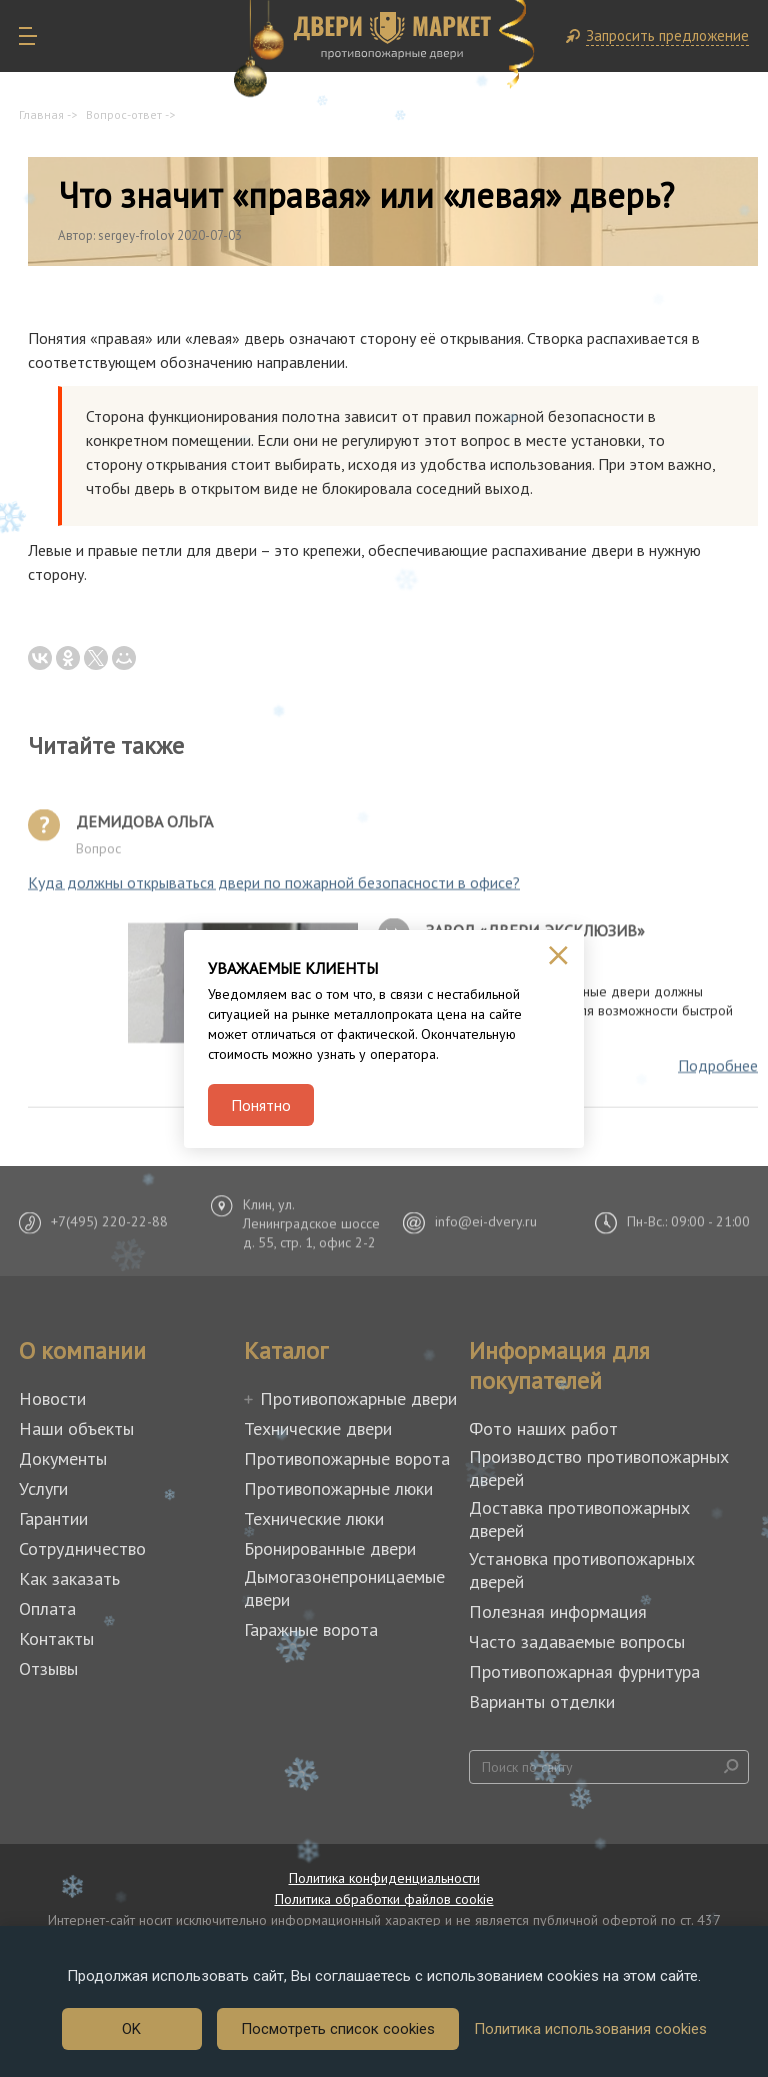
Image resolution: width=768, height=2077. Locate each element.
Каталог (286, 1351)
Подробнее (718, 1072)
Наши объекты (76, 1428)
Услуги (43, 1488)
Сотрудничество (82, 1548)
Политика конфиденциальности (384, 1878)
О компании (82, 1351)
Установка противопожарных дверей (582, 1570)
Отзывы (48, 1668)
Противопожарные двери (358, 1398)
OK (131, 2029)
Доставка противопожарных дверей (579, 1519)
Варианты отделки (542, 1701)
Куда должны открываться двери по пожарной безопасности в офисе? (274, 889)
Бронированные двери (330, 1548)
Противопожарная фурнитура (584, 1671)
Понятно (261, 1105)
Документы (63, 1458)
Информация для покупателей (559, 1366)
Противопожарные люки (338, 1488)
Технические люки (314, 1518)
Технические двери (318, 1428)
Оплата (47, 1608)
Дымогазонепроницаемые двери (344, 1588)
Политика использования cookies (590, 2029)
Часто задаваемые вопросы (577, 1641)
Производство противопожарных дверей (599, 1468)
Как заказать (69, 1578)
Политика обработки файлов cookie (384, 1899)
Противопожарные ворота (347, 1458)
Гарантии (53, 1518)
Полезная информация (558, 1611)
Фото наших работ (543, 1428)
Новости (52, 1398)
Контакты (56, 1638)
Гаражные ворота (311, 1629)
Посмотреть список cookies (338, 2029)
